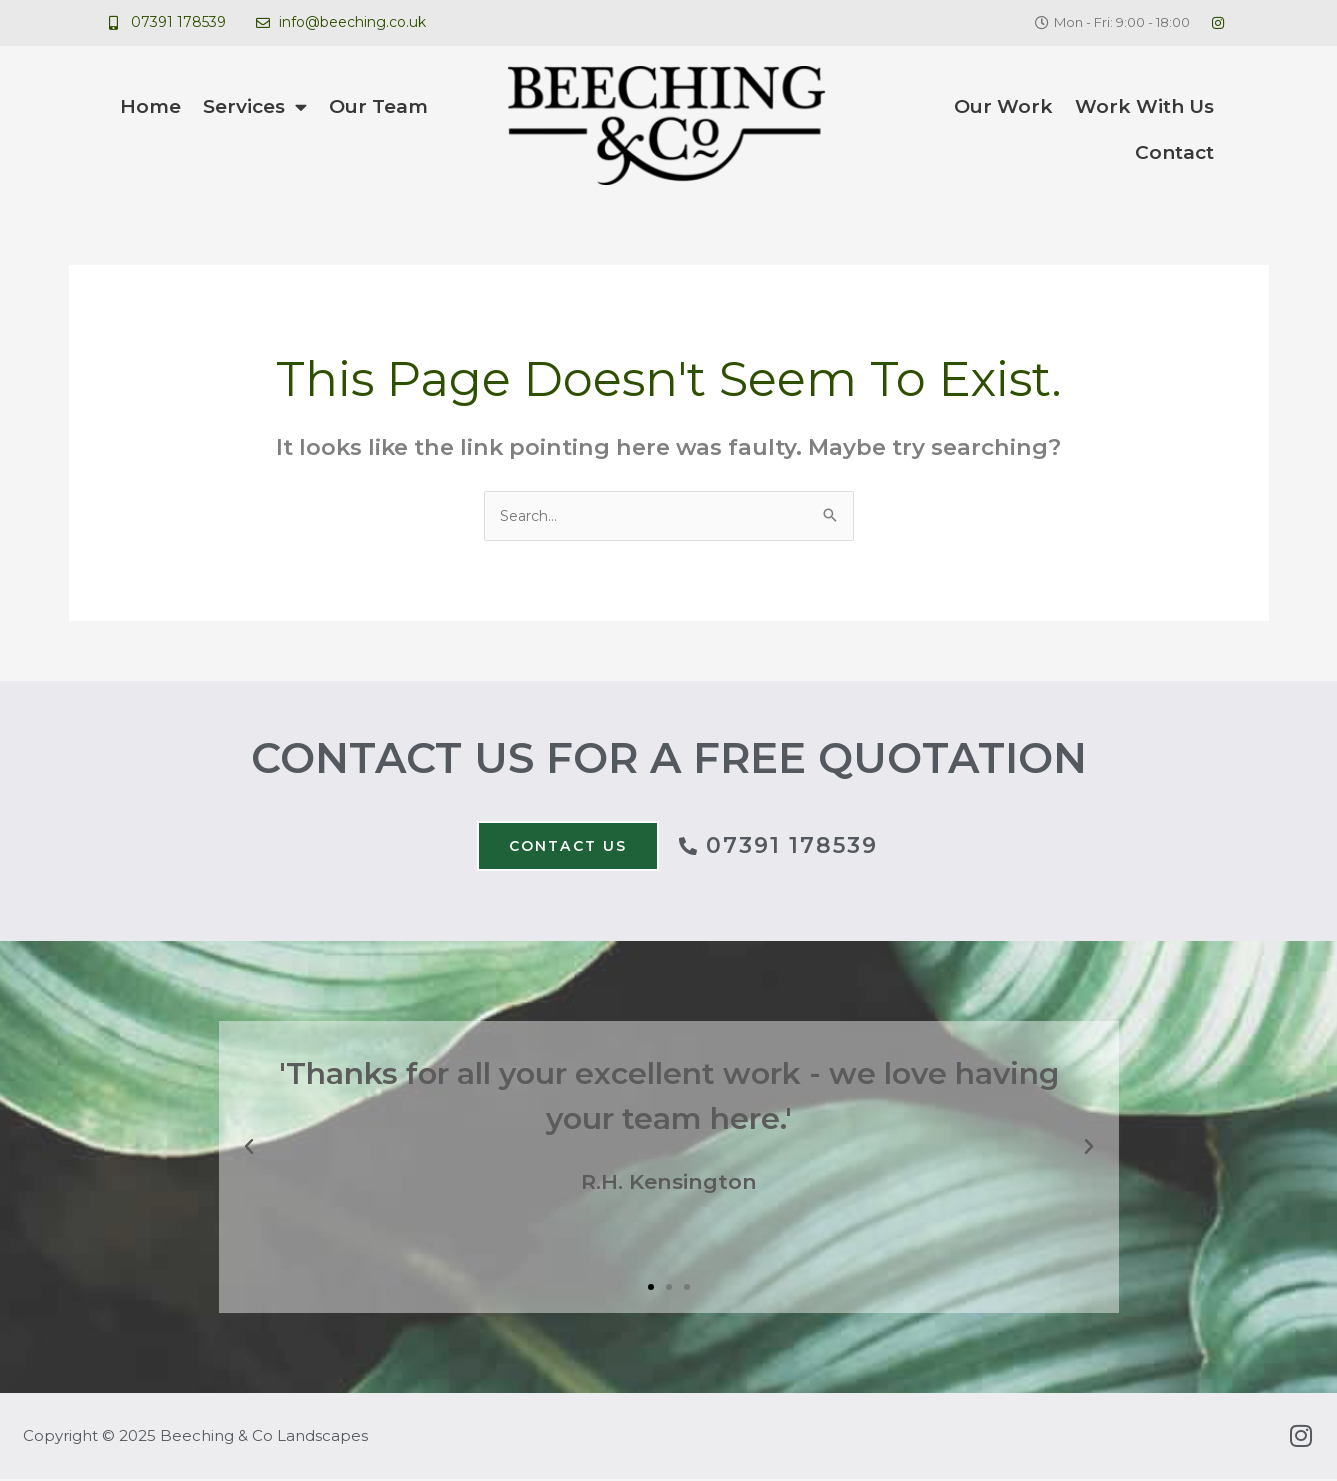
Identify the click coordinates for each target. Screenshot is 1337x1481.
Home (150, 106)
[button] (249, 1150)
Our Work (1003, 106)
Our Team (378, 106)
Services (255, 106)
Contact (1174, 152)
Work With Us (1144, 106)
